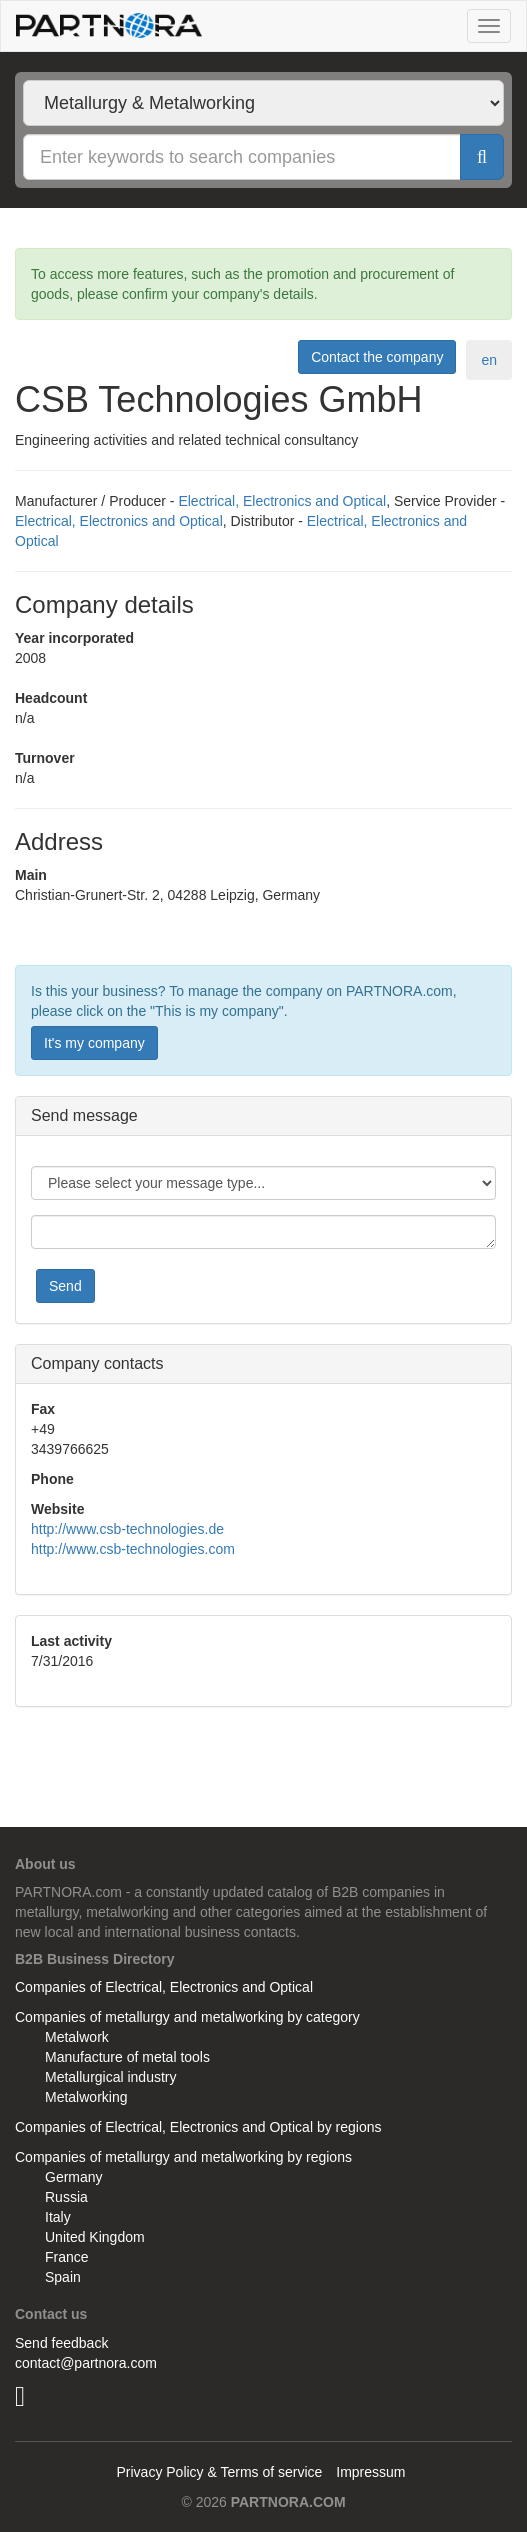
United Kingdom (95, 2237)
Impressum (370, 2472)
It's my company (94, 1043)
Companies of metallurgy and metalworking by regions (183, 2157)
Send (65, 1286)
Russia (66, 2197)
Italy (58, 2217)
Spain (63, 2277)
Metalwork (77, 2037)
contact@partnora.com (86, 2363)
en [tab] (489, 360)
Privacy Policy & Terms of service (219, 2472)
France (67, 2257)
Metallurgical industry (111, 2077)
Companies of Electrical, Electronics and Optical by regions (198, 2127)
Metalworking (86, 2097)
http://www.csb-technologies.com (133, 1549)
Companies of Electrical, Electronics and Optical (164, 1987)
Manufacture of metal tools (127, 2057)
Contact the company (377, 357)
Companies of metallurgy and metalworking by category (187, 2017)
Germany (74, 2177)
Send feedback (61, 2343)
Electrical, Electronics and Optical (282, 501)
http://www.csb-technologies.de (127, 1529)
